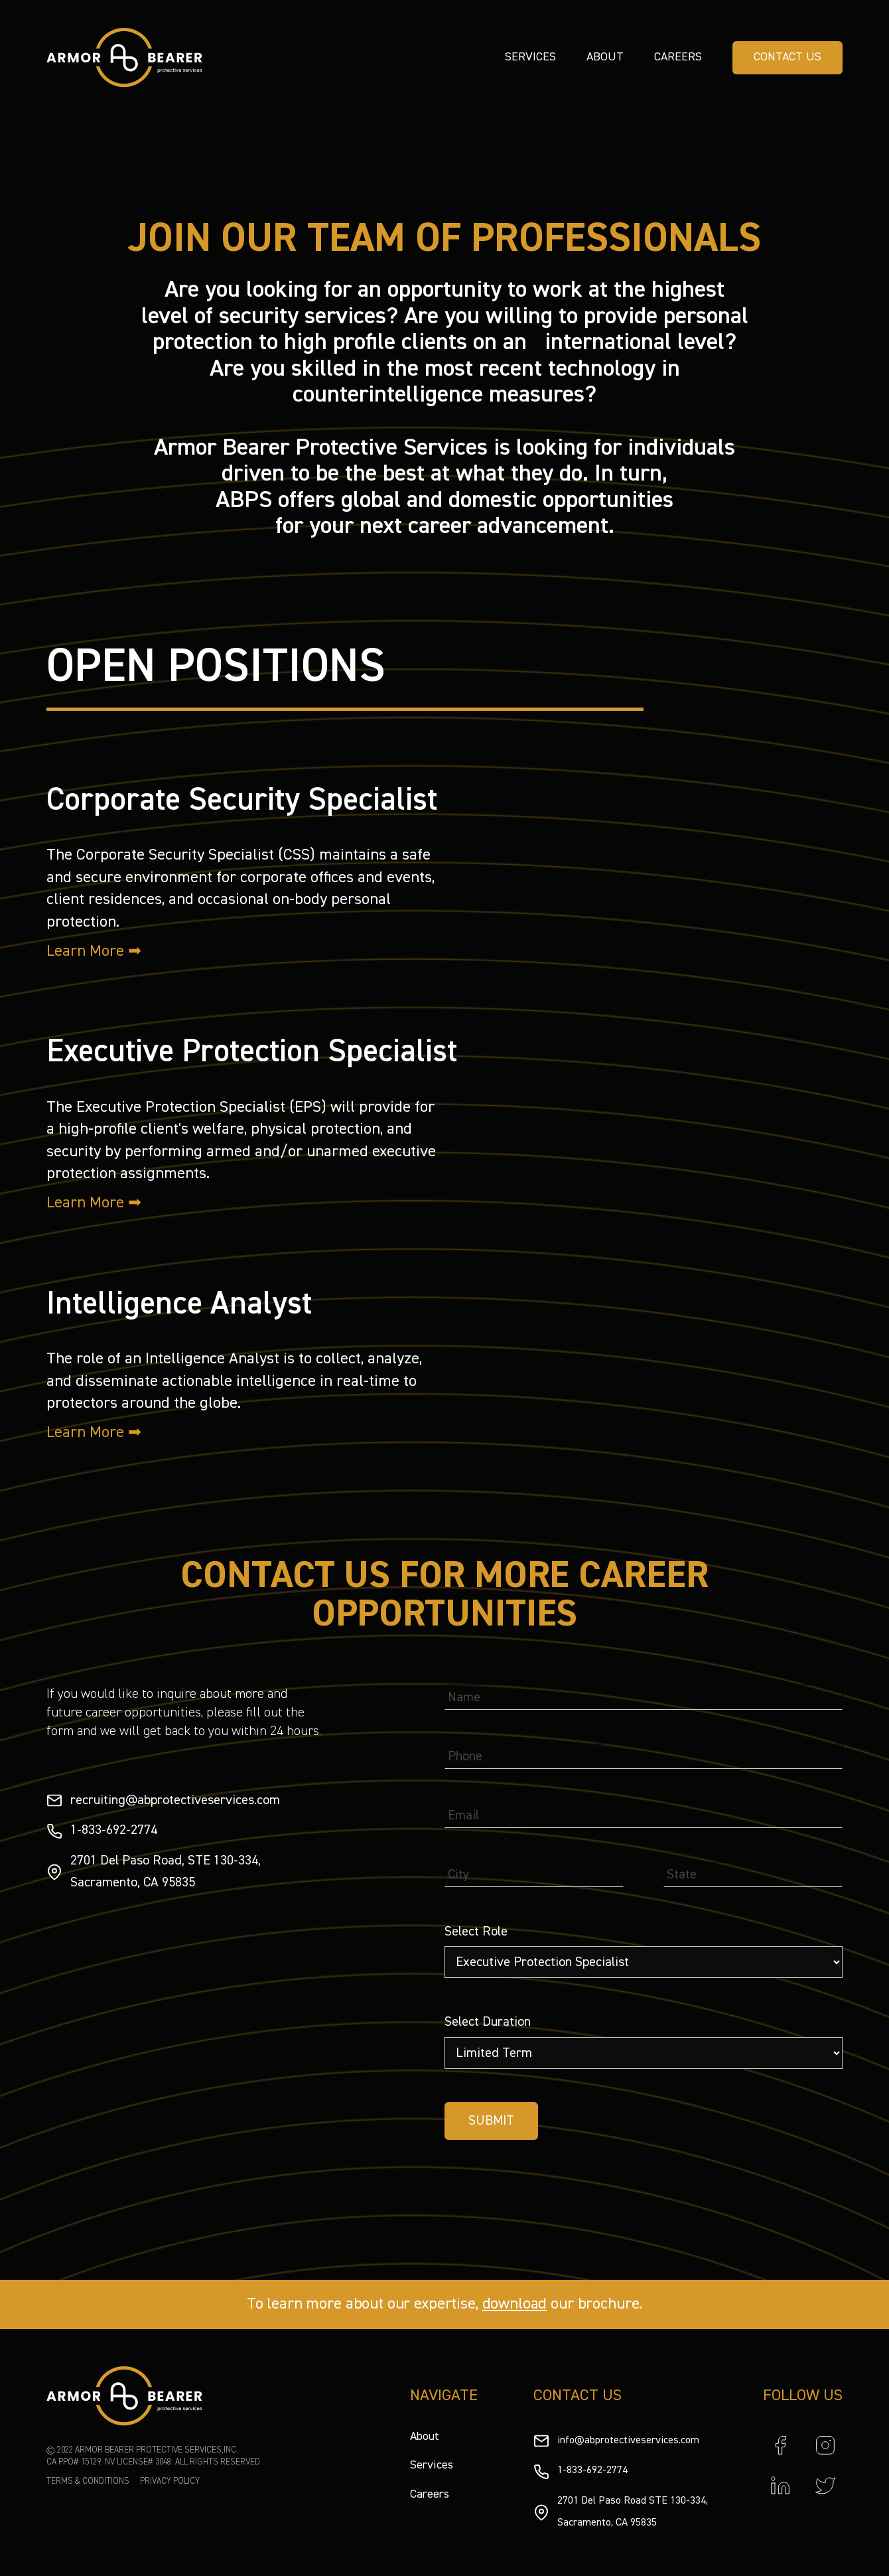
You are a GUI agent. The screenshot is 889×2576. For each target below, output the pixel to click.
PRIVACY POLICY (170, 2481)
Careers (678, 57)
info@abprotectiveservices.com (628, 2440)
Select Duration (487, 2021)
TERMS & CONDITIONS (87, 2481)
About (605, 57)
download (514, 2304)
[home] (124, 58)
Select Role (476, 1931)
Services (530, 57)
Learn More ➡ (93, 951)
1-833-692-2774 (113, 1830)
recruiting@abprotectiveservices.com (175, 1800)
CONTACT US (787, 57)
